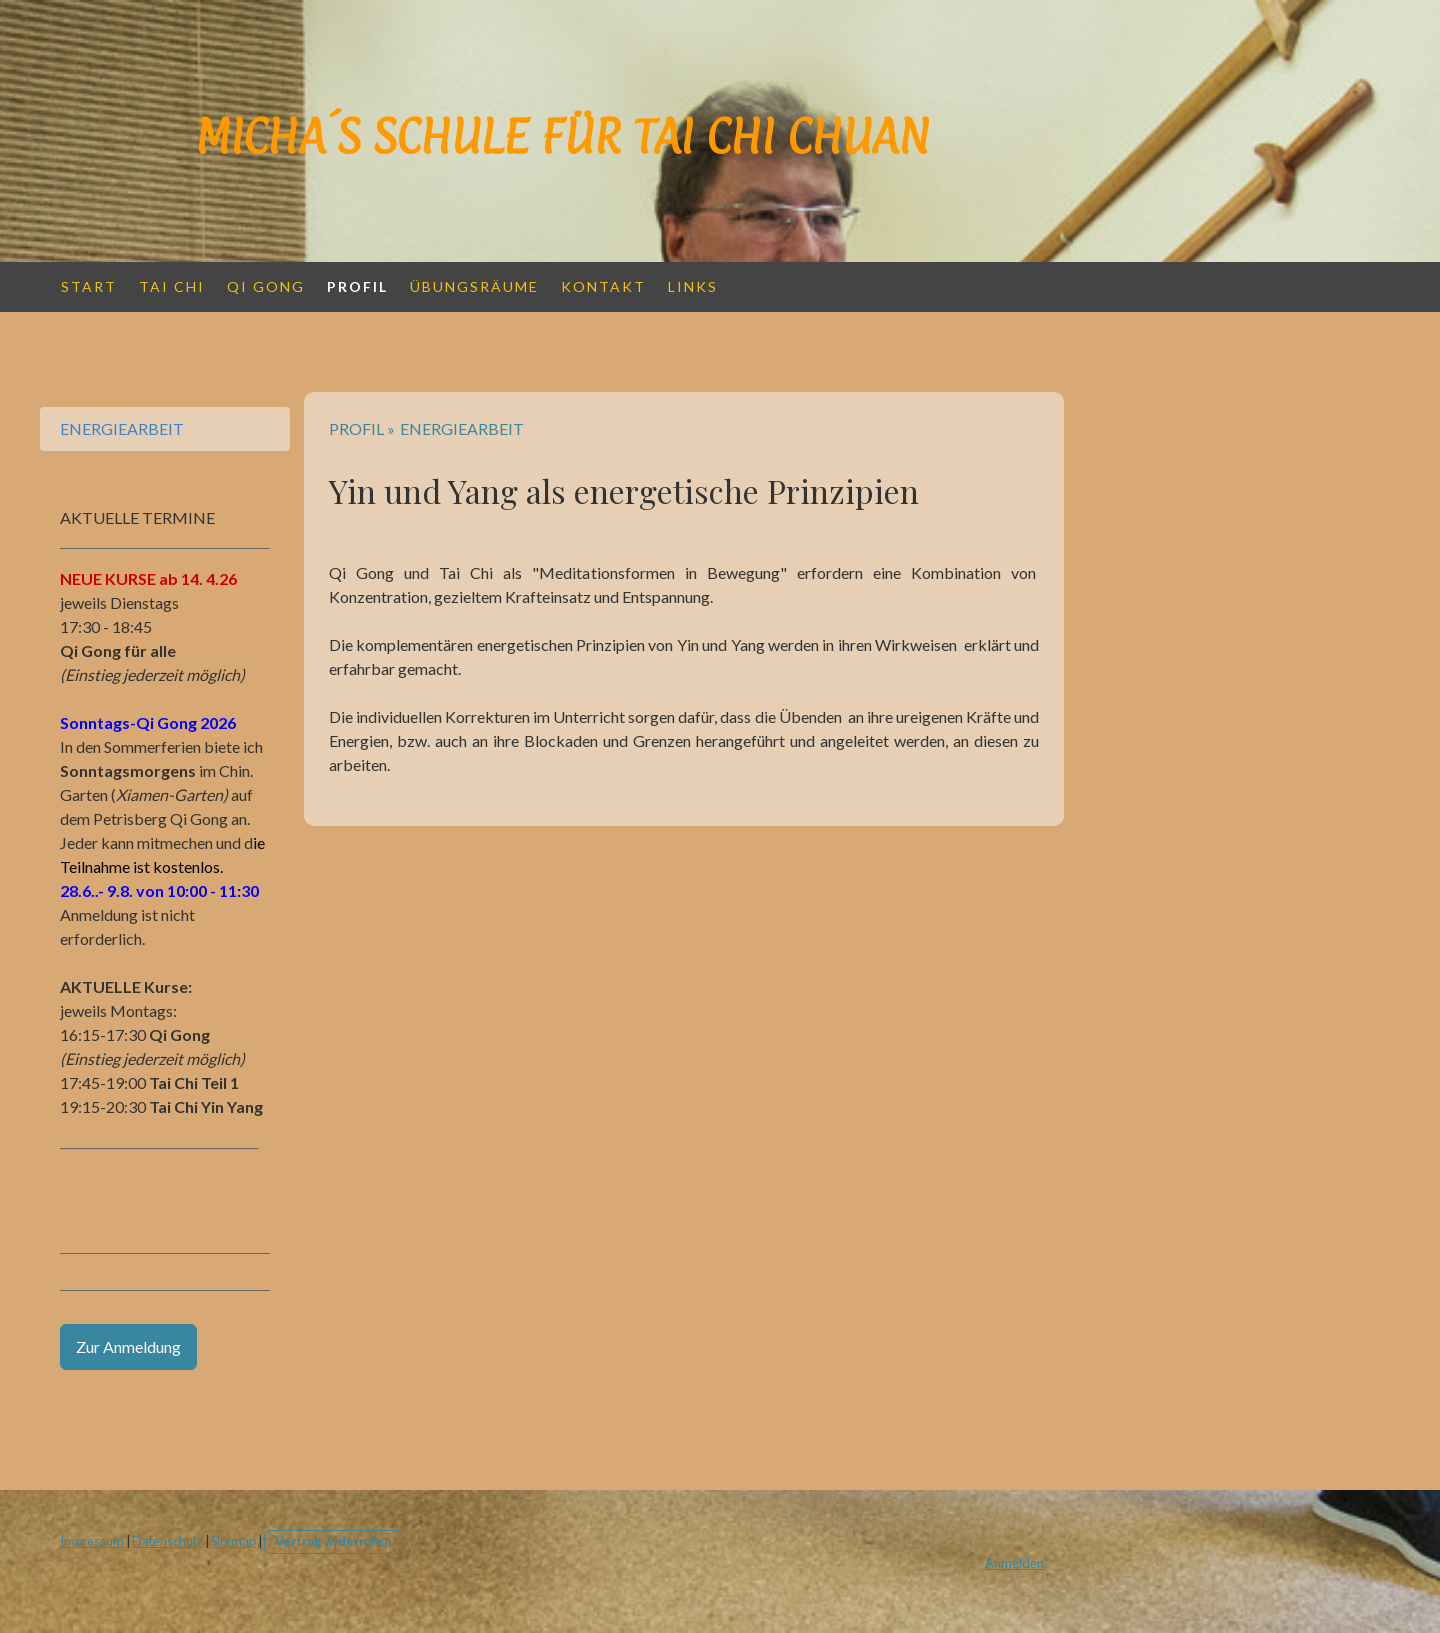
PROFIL (357, 286)
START (89, 286)
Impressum (92, 1541)
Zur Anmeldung (128, 1346)
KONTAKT (603, 286)
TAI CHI (172, 286)
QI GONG (266, 286)
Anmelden (1014, 1563)
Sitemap (233, 1541)
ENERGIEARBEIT (122, 428)
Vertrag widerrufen (333, 1541)
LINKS (693, 286)
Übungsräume (474, 286)
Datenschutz (167, 1541)
